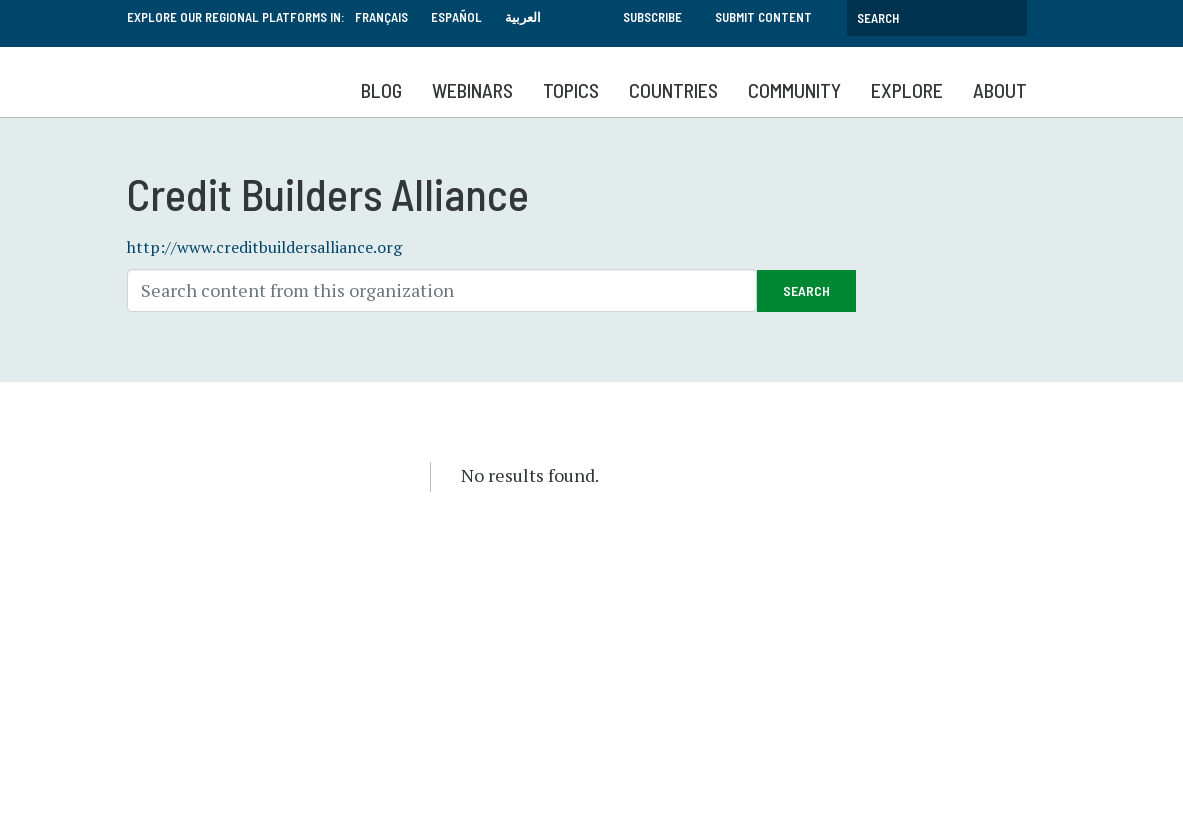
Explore (907, 90)
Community (794, 90)
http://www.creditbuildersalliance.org (264, 247)
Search (806, 290)
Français (381, 17)
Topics (571, 90)
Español (456, 17)
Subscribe (652, 17)
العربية (523, 17)
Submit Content (763, 17)
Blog (381, 90)
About (1000, 90)
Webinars (472, 90)
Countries (673, 90)
